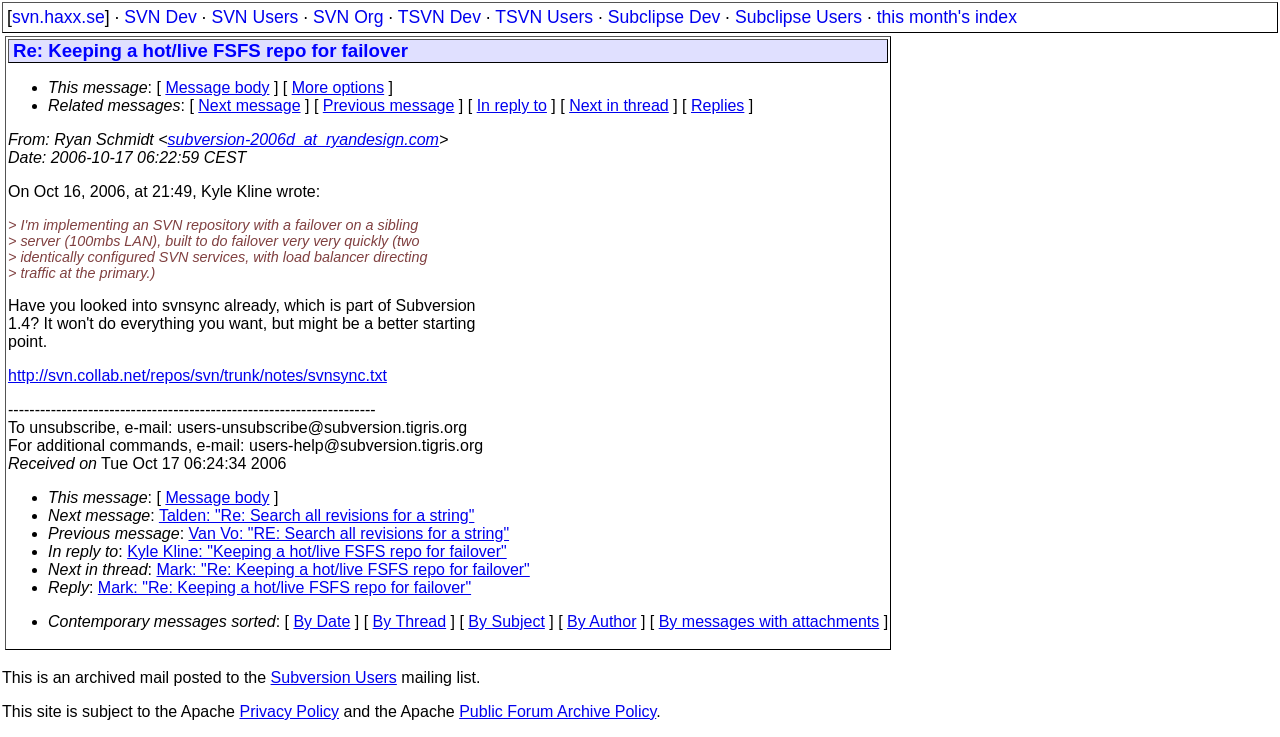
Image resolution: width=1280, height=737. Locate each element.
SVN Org (348, 17)
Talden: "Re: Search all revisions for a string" (317, 515)
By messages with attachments (769, 621)
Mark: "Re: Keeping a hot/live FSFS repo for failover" (343, 569)
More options (338, 87)
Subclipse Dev (664, 17)
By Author (601, 621)
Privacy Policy (289, 711)
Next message (249, 105)
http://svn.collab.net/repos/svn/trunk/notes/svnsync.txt (197, 375)
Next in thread (619, 105)
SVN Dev (160, 17)
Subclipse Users (798, 17)
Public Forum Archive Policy (557, 711)
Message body (217, 87)
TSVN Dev (439, 17)
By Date (321, 621)
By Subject (506, 621)
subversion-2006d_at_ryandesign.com (303, 139)
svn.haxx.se (58, 17)
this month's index (947, 17)
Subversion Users (334, 677)
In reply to (512, 105)
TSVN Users (544, 17)
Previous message (389, 105)
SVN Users (254, 17)
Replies (717, 105)
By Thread (410, 621)
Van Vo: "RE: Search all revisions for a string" (349, 533)
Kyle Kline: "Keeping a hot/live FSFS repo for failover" (317, 551)
